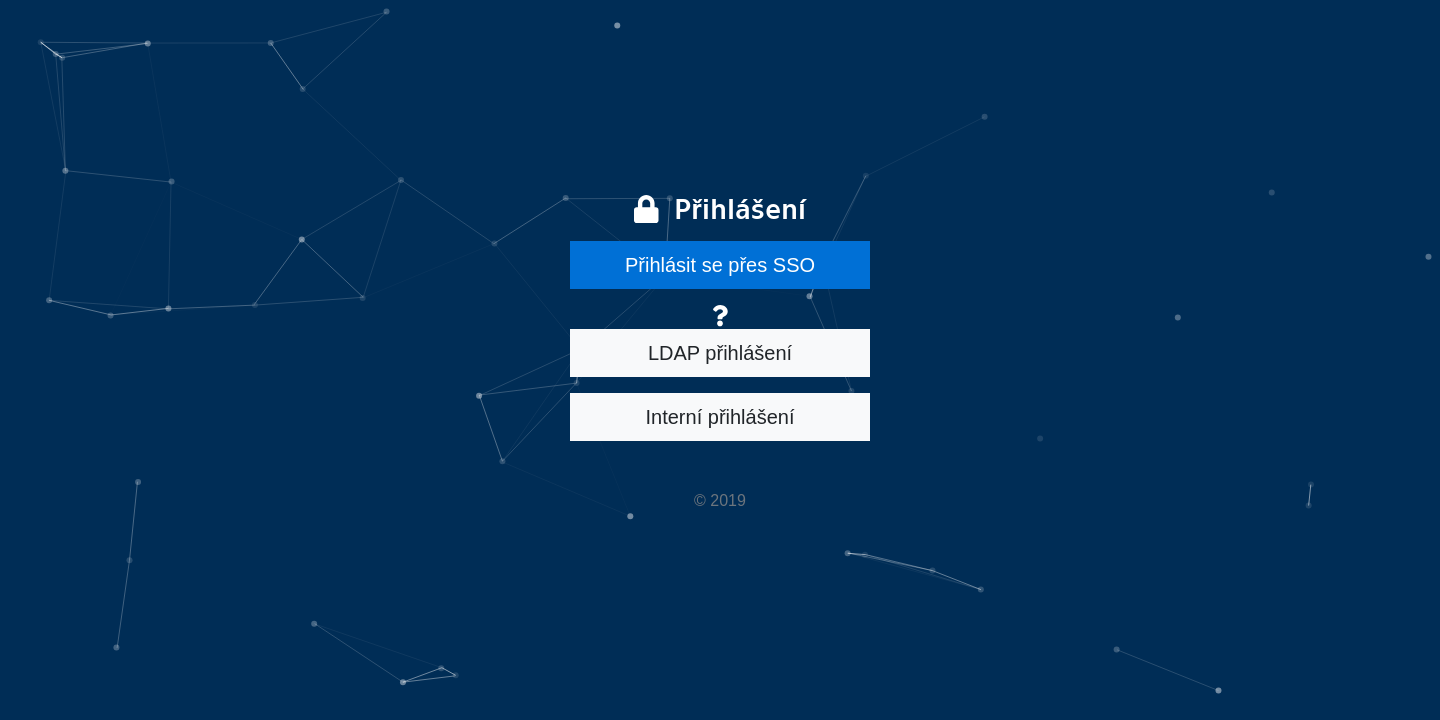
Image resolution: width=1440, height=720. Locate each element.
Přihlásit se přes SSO (720, 265)
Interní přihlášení (720, 417)
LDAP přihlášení (720, 353)
